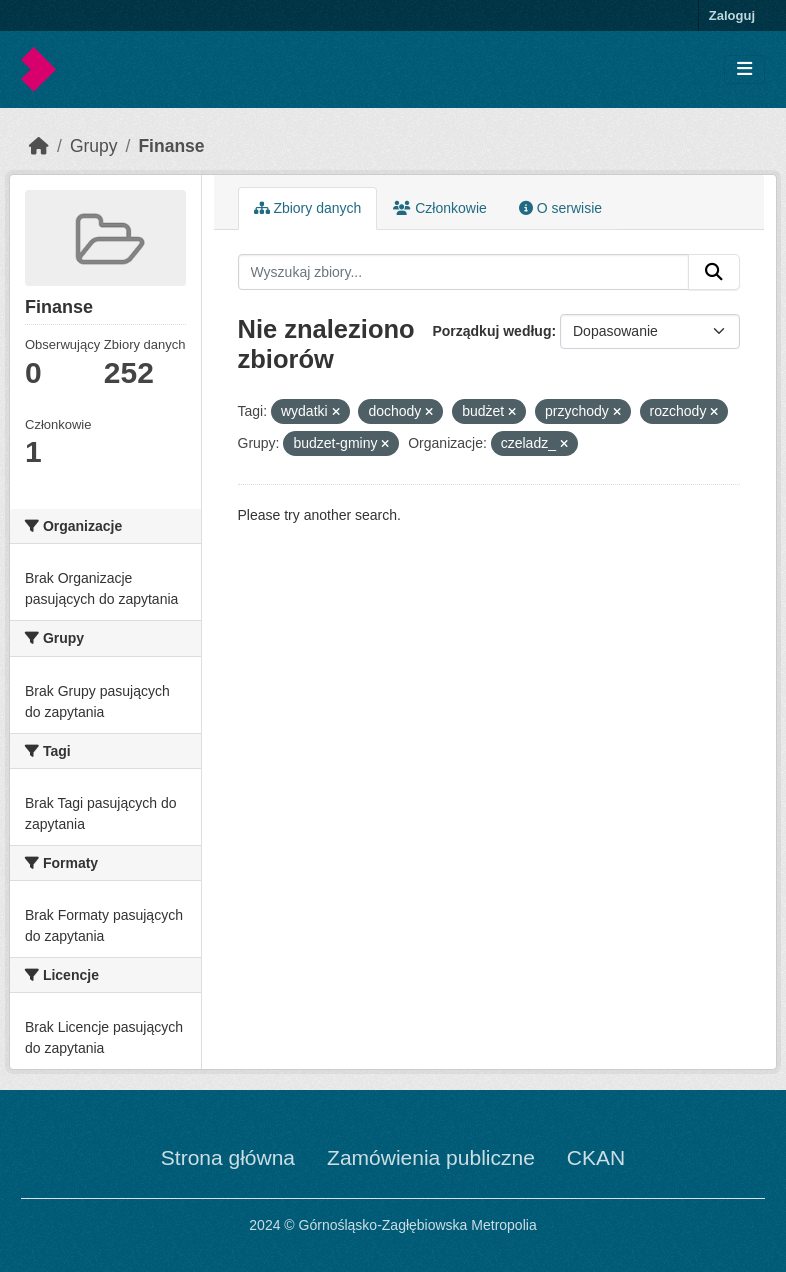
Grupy (94, 146)
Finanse (171, 146)
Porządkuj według (491, 331)
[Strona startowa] (39, 146)
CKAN (596, 1157)
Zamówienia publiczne (431, 1157)
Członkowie (439, 208)
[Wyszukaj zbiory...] (464, 272)
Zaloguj (732, 15)
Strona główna (228, 1157)
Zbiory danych (308, 208)
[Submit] (714, 272)
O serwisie (560, 208)
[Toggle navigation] (744, 69)
